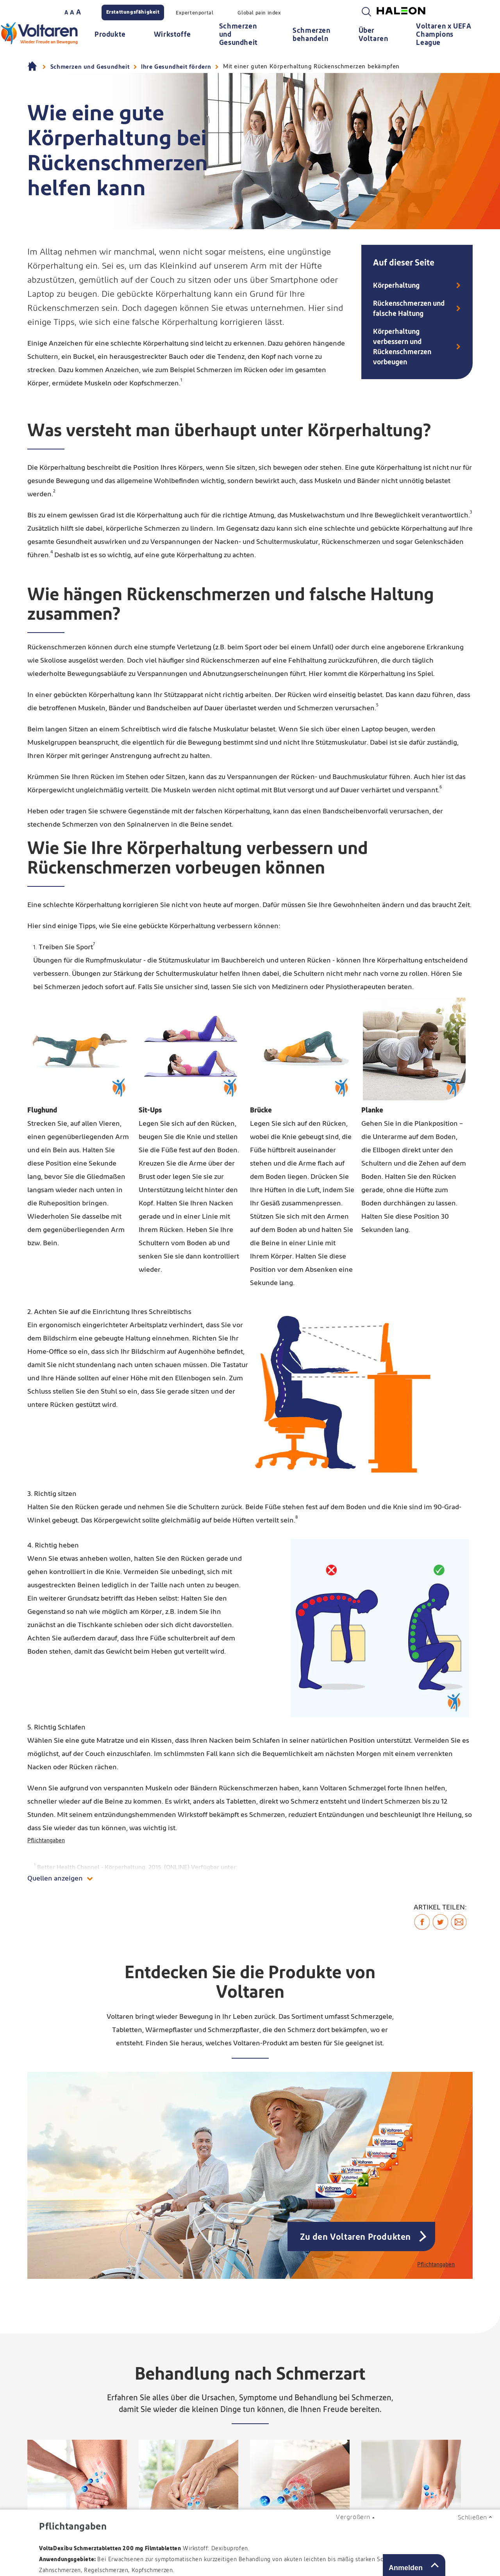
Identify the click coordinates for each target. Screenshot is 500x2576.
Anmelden (406, 2568)
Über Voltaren (373, 35)
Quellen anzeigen (55, 1878)
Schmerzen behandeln (311, 35)
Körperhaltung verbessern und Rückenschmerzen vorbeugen (402, 347)
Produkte (110, 34)
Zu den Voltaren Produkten (355, 2237)
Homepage (33, 66)
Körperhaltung (396, 285)
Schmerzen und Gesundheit (238, 34)
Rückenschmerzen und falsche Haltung (409, 308)
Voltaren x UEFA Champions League (443, 34)
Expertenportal (194, 13)
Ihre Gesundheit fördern (176, 67)
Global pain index (259, 13)
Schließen (472, 2517)
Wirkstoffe (172, 34)
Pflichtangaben (46, 1840)
